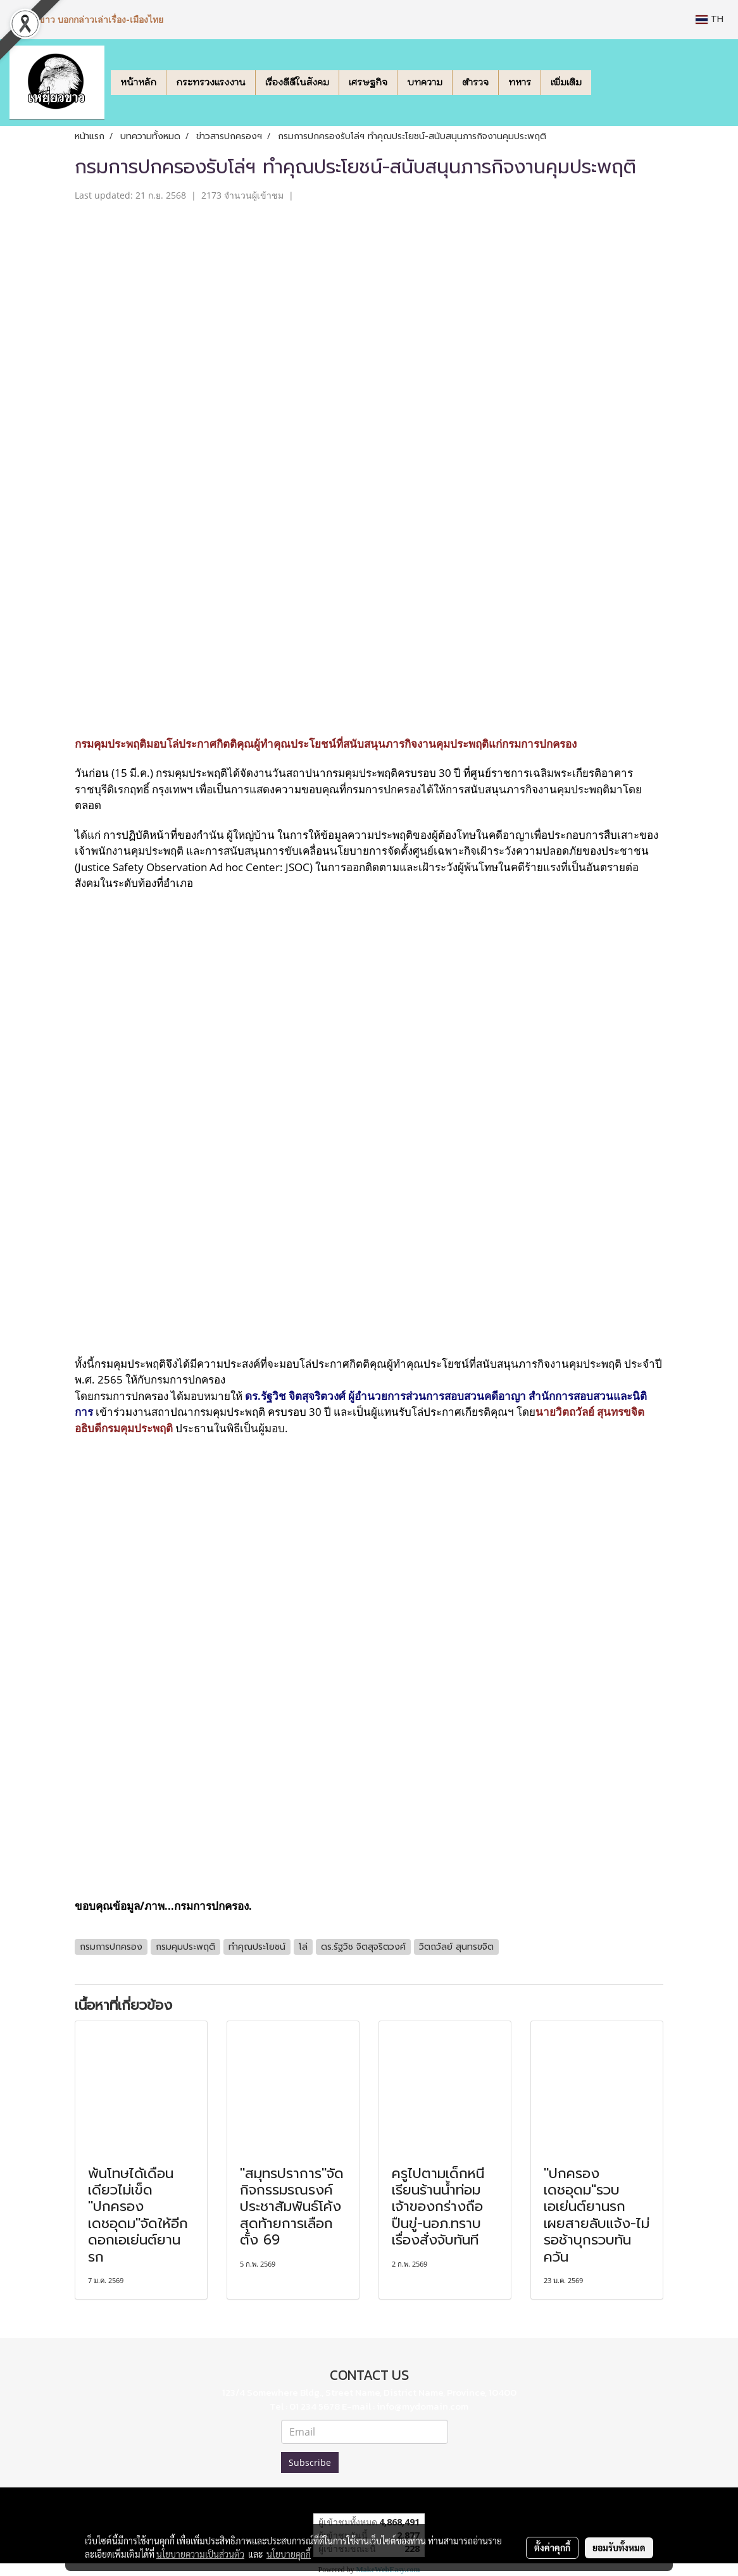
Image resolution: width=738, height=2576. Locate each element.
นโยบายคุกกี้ (288, 2554)
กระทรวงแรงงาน (211, 82)
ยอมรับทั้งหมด (619, 2547)
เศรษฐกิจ (368, 82)
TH (709, 19)
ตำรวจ (475, 82)
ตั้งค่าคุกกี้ (552, 2547)
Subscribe (310, 2462)
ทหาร (519, 82)
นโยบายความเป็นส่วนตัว (200, 2554)
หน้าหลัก (138, 82)
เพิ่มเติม (566, 82)
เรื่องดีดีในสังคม (297, 82)
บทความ (424, 82)
